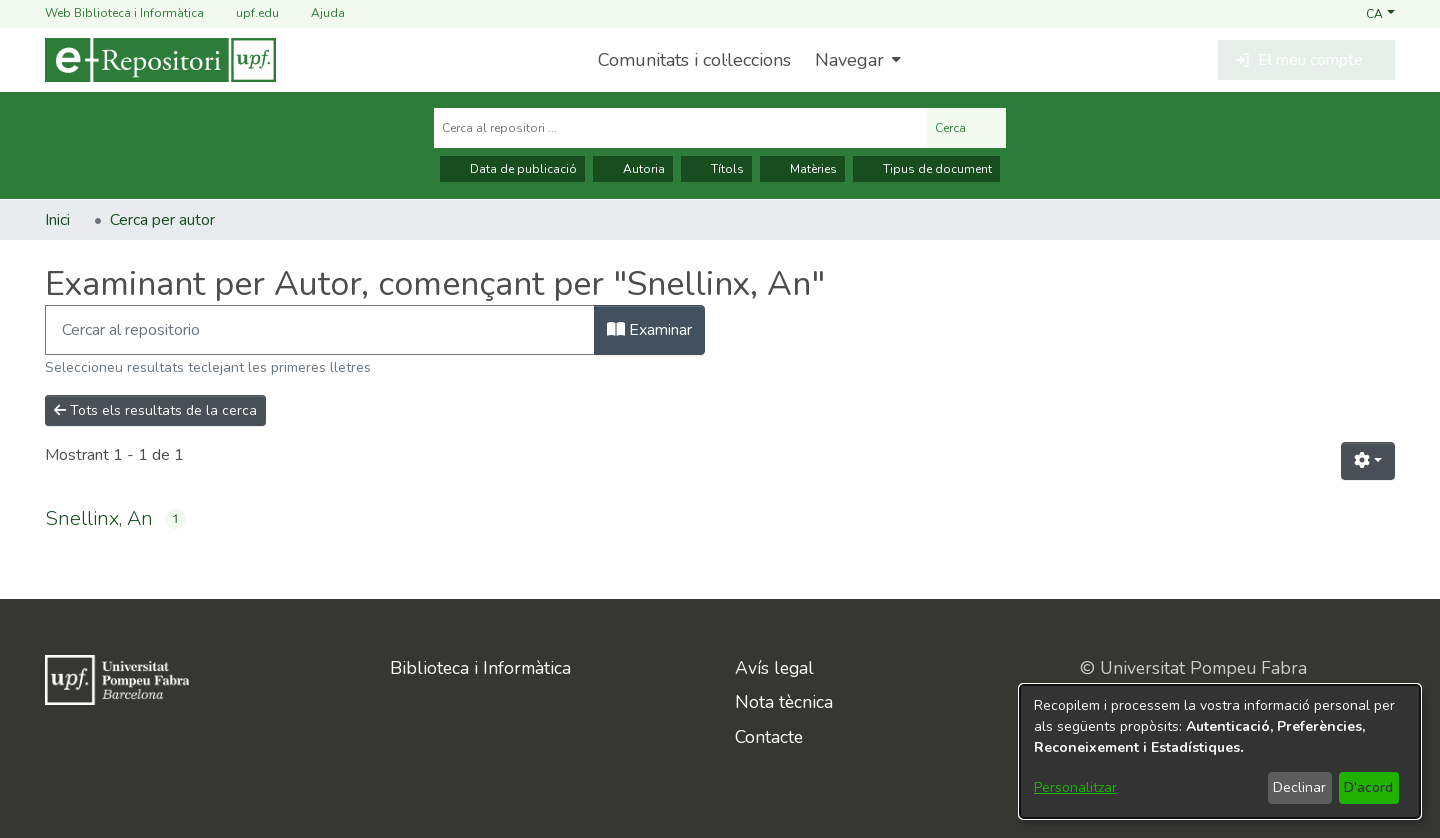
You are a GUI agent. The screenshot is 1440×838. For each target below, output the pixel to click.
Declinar (1299, 787)
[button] (1380, 13)
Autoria (633, 169)
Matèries (802, 169)
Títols (716, 169)
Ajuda (316, 13)
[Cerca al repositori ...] (680, 128)
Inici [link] (57, 220)
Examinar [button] (649, 330)
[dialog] (1220, 751)
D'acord (1368, 787)
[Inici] (160, 60)
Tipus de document (926, 169)
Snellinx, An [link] (99, 518)
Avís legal (774, 668)
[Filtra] (320, 330)
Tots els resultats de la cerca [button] (155, 410)
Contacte (769, 737)
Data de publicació (512, 169)
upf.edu (245, 13)
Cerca (966, 128)
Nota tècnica (784, 702)
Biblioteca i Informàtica (480, 668)
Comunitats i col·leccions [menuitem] (694, 60)
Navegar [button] (849, 60)
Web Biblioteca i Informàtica (124, 13)
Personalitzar (1075, 787)
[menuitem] (855, 60)
